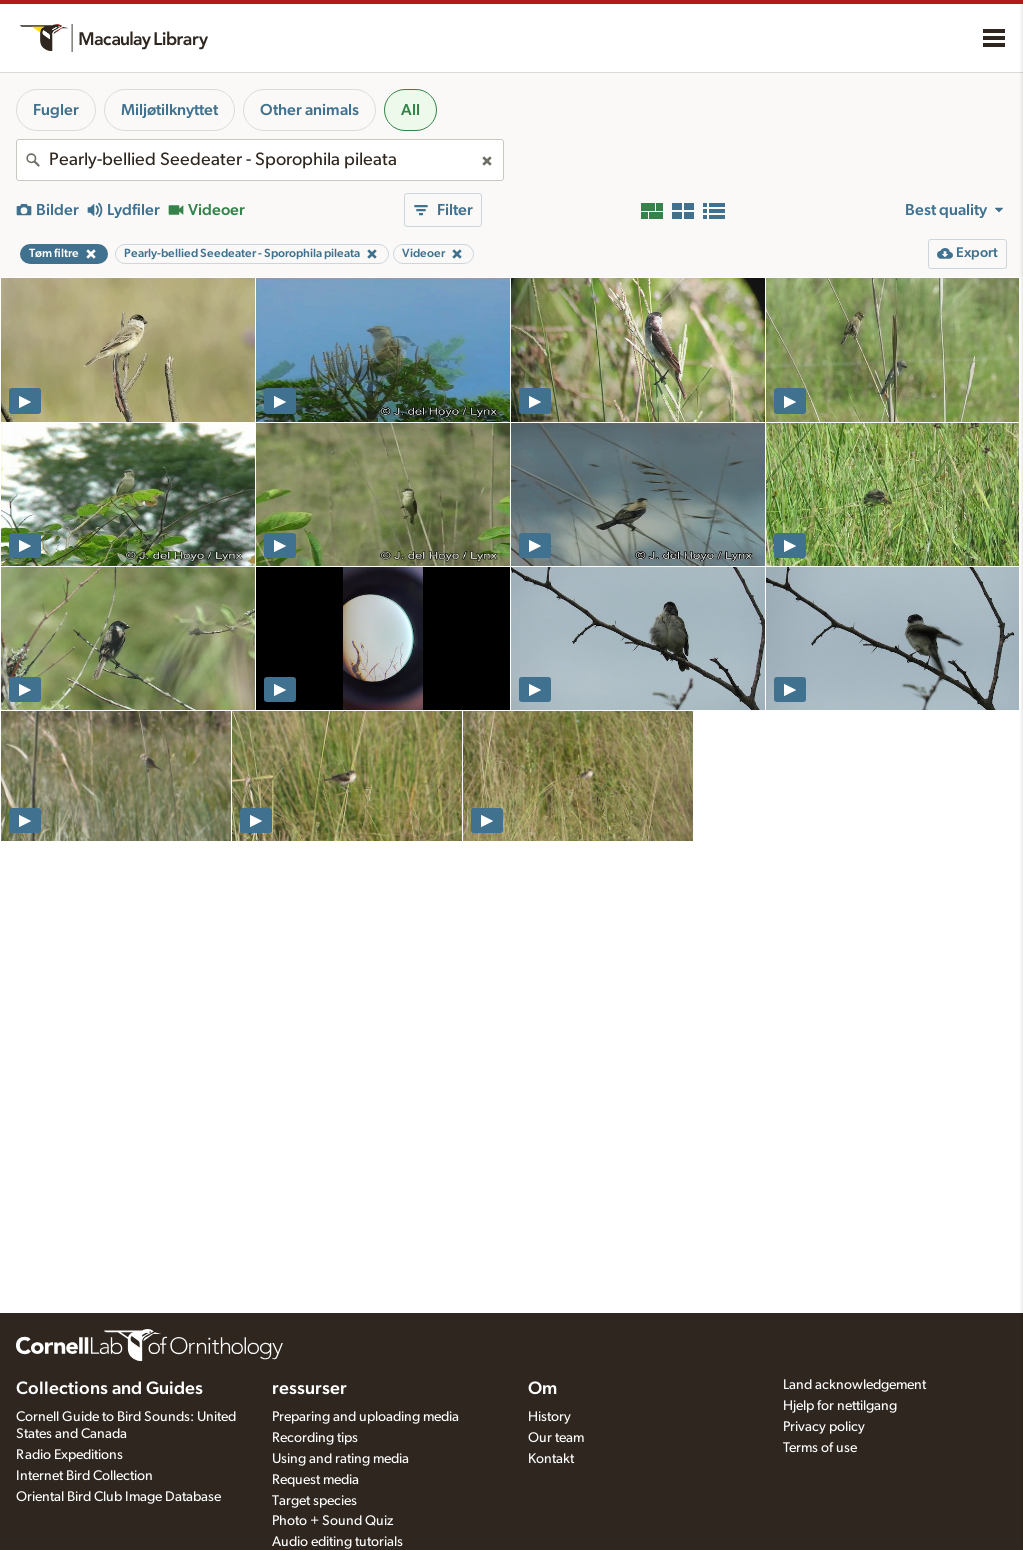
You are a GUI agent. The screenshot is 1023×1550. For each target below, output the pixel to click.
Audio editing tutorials (337, 1542)
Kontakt (551, 1459)
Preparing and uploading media (365, 1417)
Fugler (56, 110)
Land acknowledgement (854, 1385)
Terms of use (820, 1448)
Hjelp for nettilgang (840, 1406)
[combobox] (260, 160)
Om (542, 1389)
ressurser (309, 1389)
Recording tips (315, 1438)
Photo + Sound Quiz (332, 1521)
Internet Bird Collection (84, 1476)
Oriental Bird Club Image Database (118, 1497)
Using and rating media (340, 1459)
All (410, 110)
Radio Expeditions (69, 1455)
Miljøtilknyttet (169, 110)
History (549, 1417)
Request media (315, 1480)
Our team (556, 1438)
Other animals (309, 110)
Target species (314, 1501)
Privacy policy (824, 1427)
